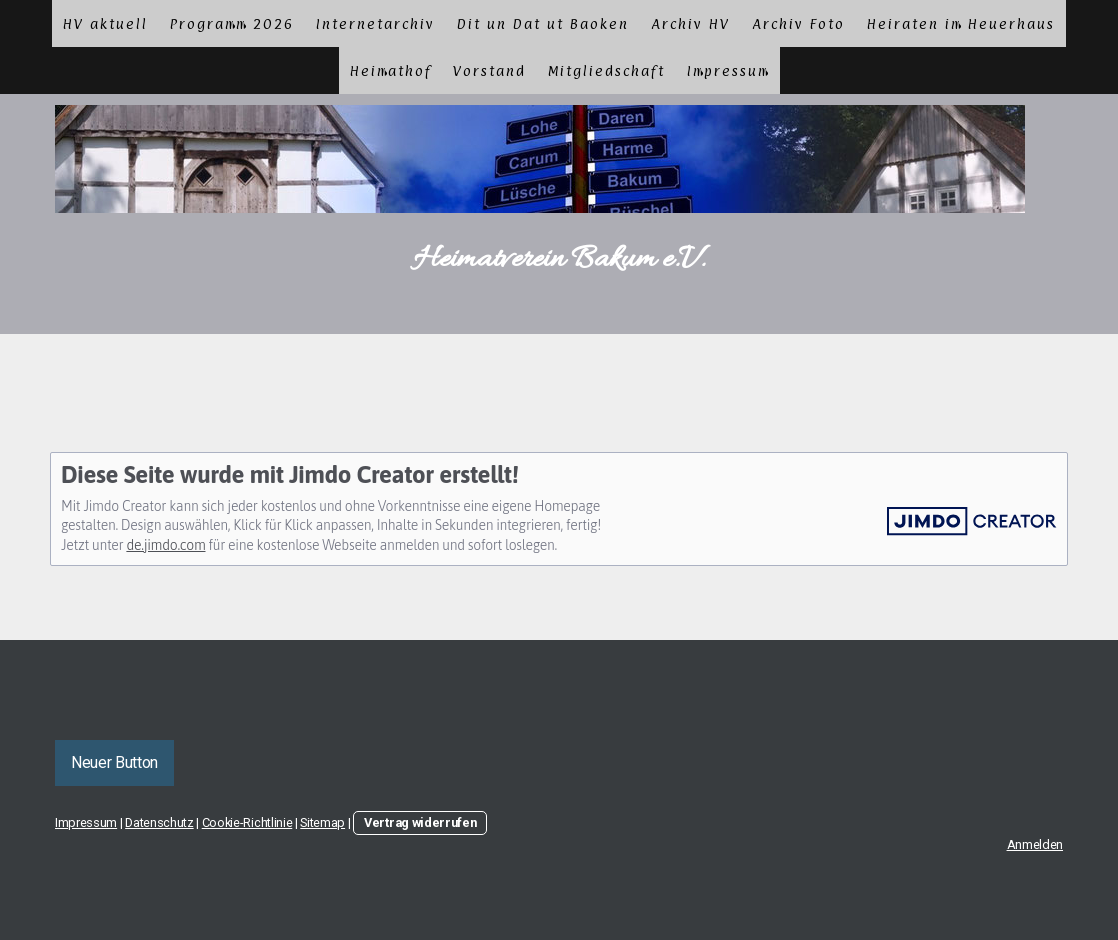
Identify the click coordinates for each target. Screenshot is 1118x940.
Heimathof (390, 70)
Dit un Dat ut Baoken (543, 23)
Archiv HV (690, 23)
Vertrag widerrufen (420, 822)
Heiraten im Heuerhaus (961, 23)
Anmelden (1035, 844)
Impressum (728, 70)
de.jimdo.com (165, 545)
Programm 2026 (232, 23)
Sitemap (322, 822)
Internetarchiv (375, 23)
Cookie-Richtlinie (247, 822)
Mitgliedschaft (606, 70)
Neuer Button (114, 762)
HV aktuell (105, 23)
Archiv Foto (798, 23)
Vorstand (489, 70)
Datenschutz (159, 822)
